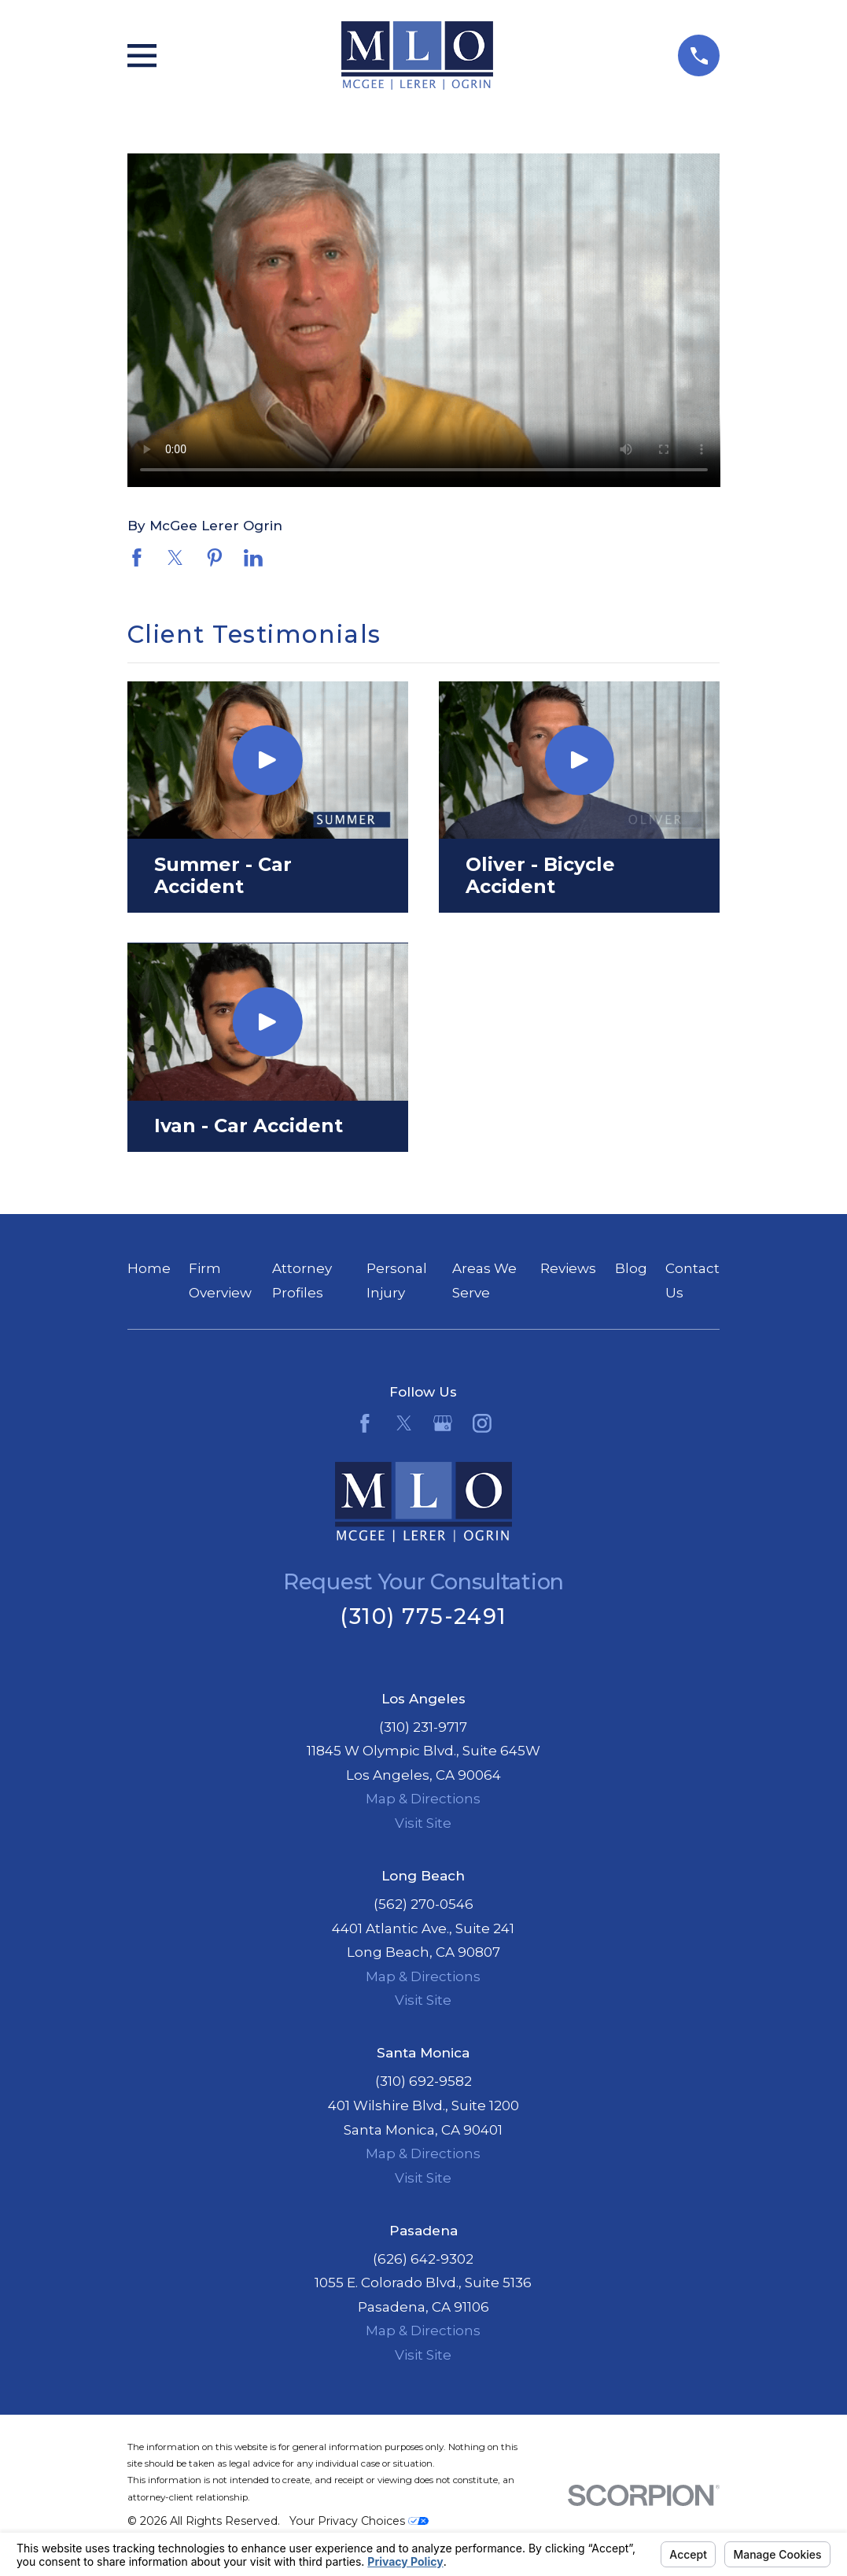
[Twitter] (404, 1423)
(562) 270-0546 (423, 1904)
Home (149, 1268)
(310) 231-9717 (423, 1727)
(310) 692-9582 (423, 2081)
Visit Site (423, 1823)
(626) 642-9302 (423, 2259)
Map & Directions (423, 1799)
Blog (631, 1268)
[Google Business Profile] (442, 1423)
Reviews (568, 1268)
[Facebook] (364, 1423)
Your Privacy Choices (359, 2521)
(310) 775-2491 (423, 1616)
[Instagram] (482, 1423)
